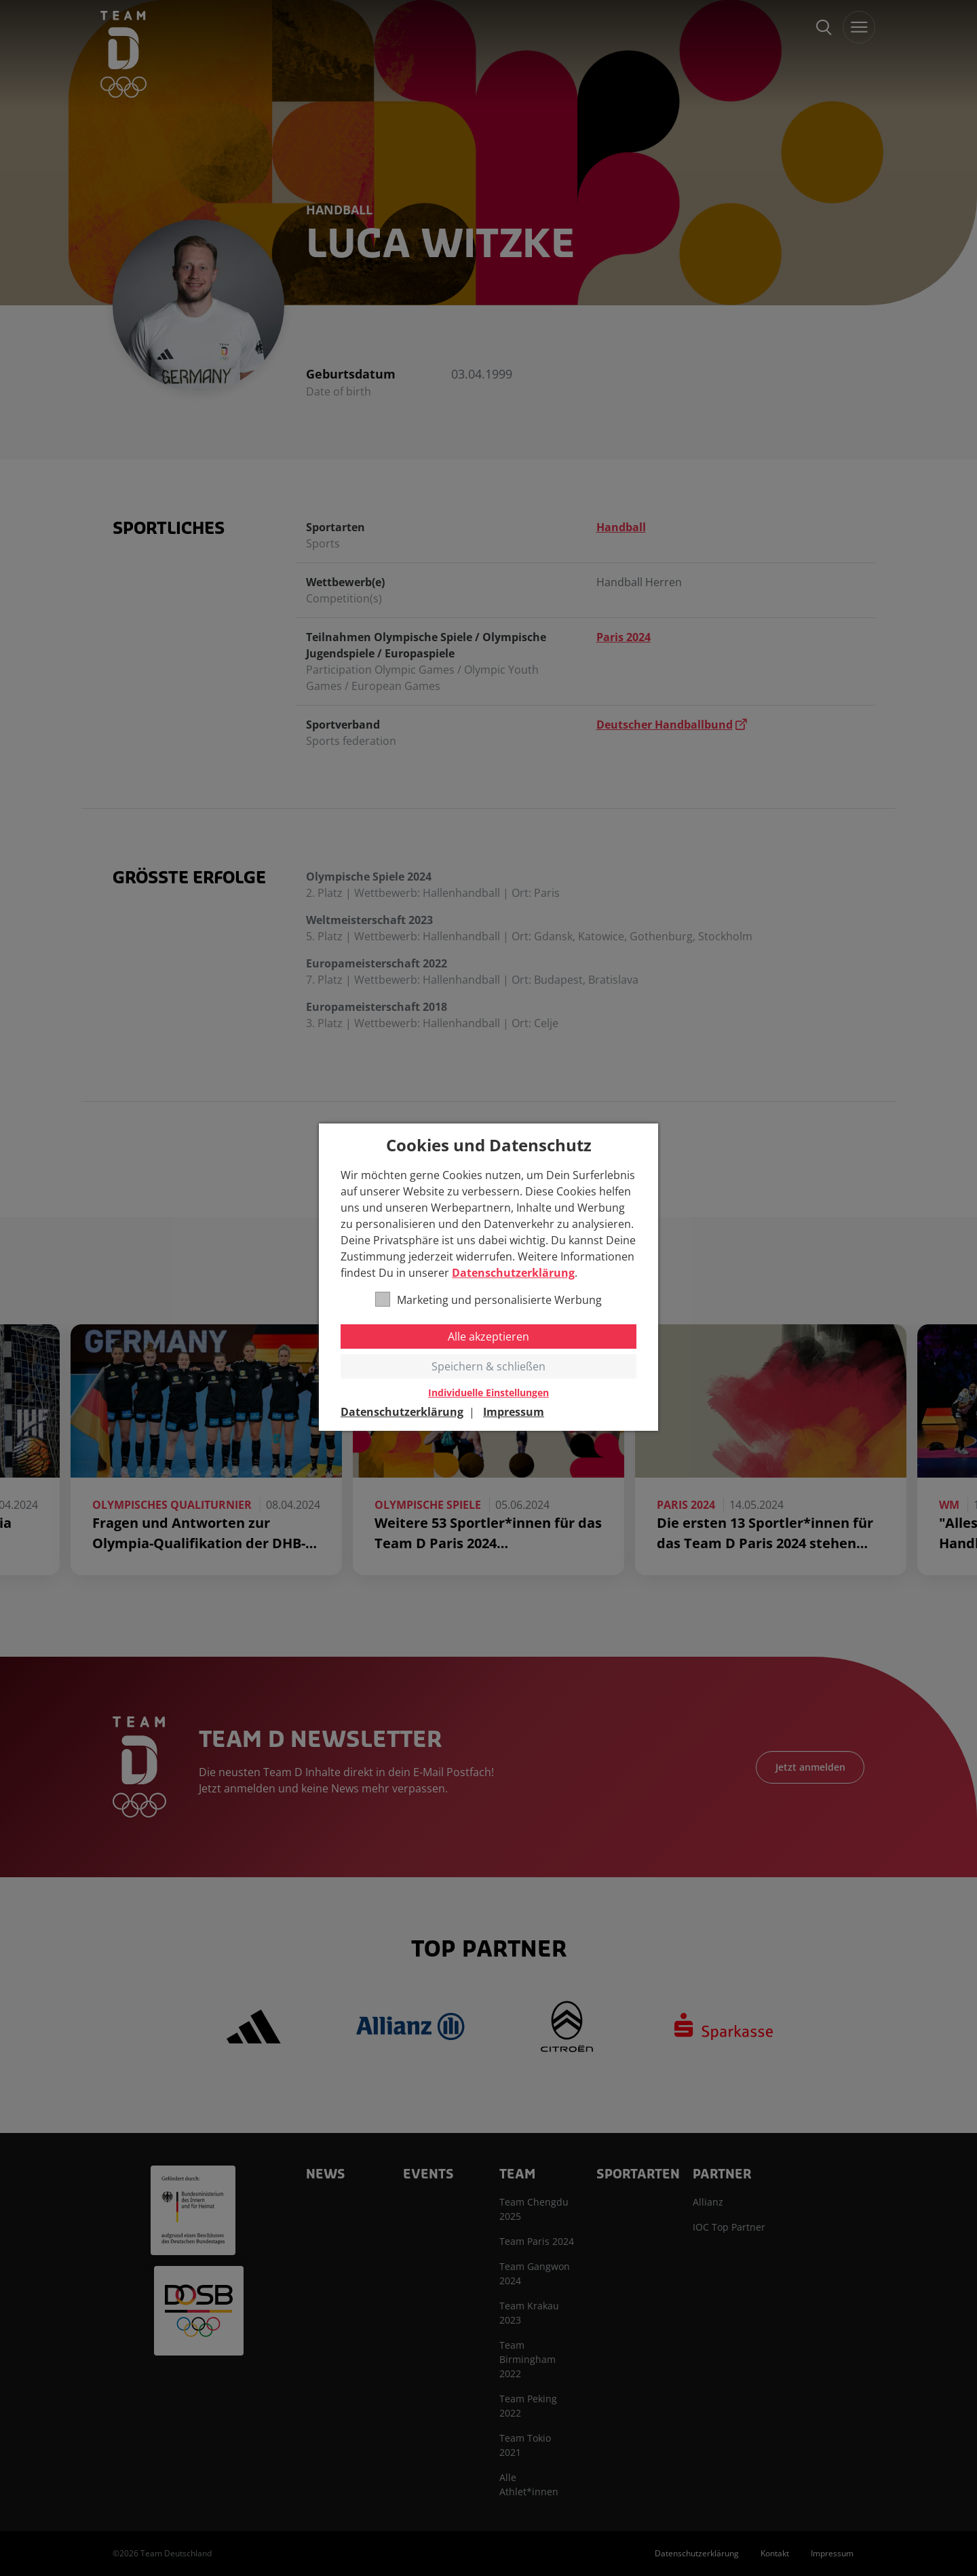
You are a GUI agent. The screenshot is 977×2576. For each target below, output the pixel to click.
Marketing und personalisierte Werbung (488, 1299)
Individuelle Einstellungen (488, 1393)
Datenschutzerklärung (513, 1272)
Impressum (513, 1411)
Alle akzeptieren (488, 1336)
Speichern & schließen (488, 1366)
